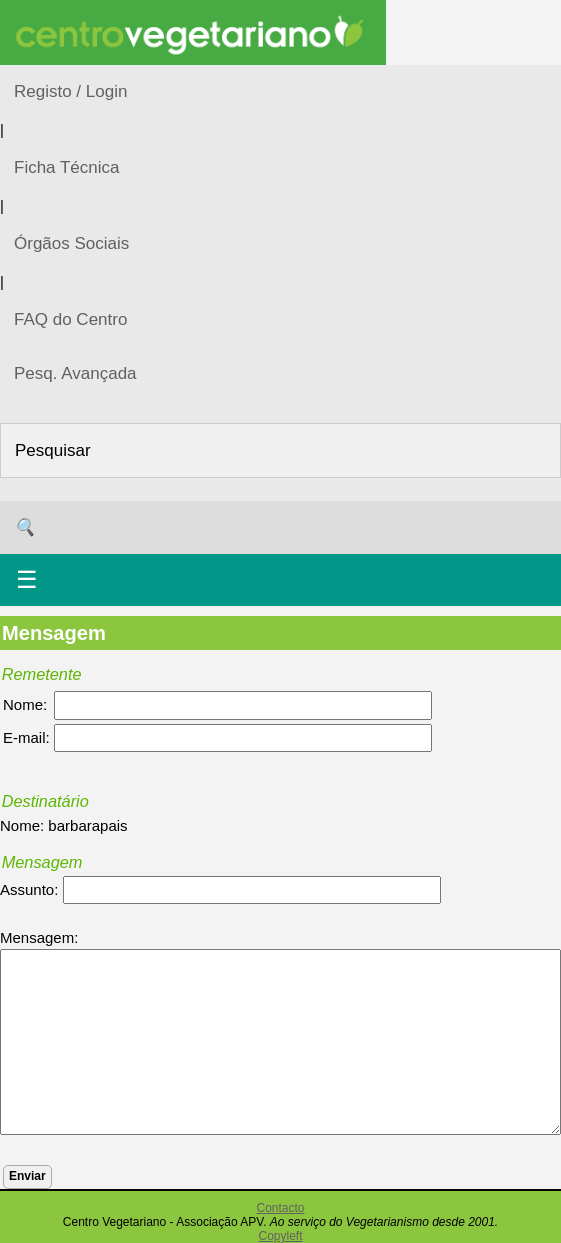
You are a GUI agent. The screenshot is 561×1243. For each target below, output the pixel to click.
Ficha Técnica (67, 167)
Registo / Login (70, 91)
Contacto (280, 1208)
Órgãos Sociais (71, 243)
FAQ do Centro (70, 319)
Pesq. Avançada (75, 373)
